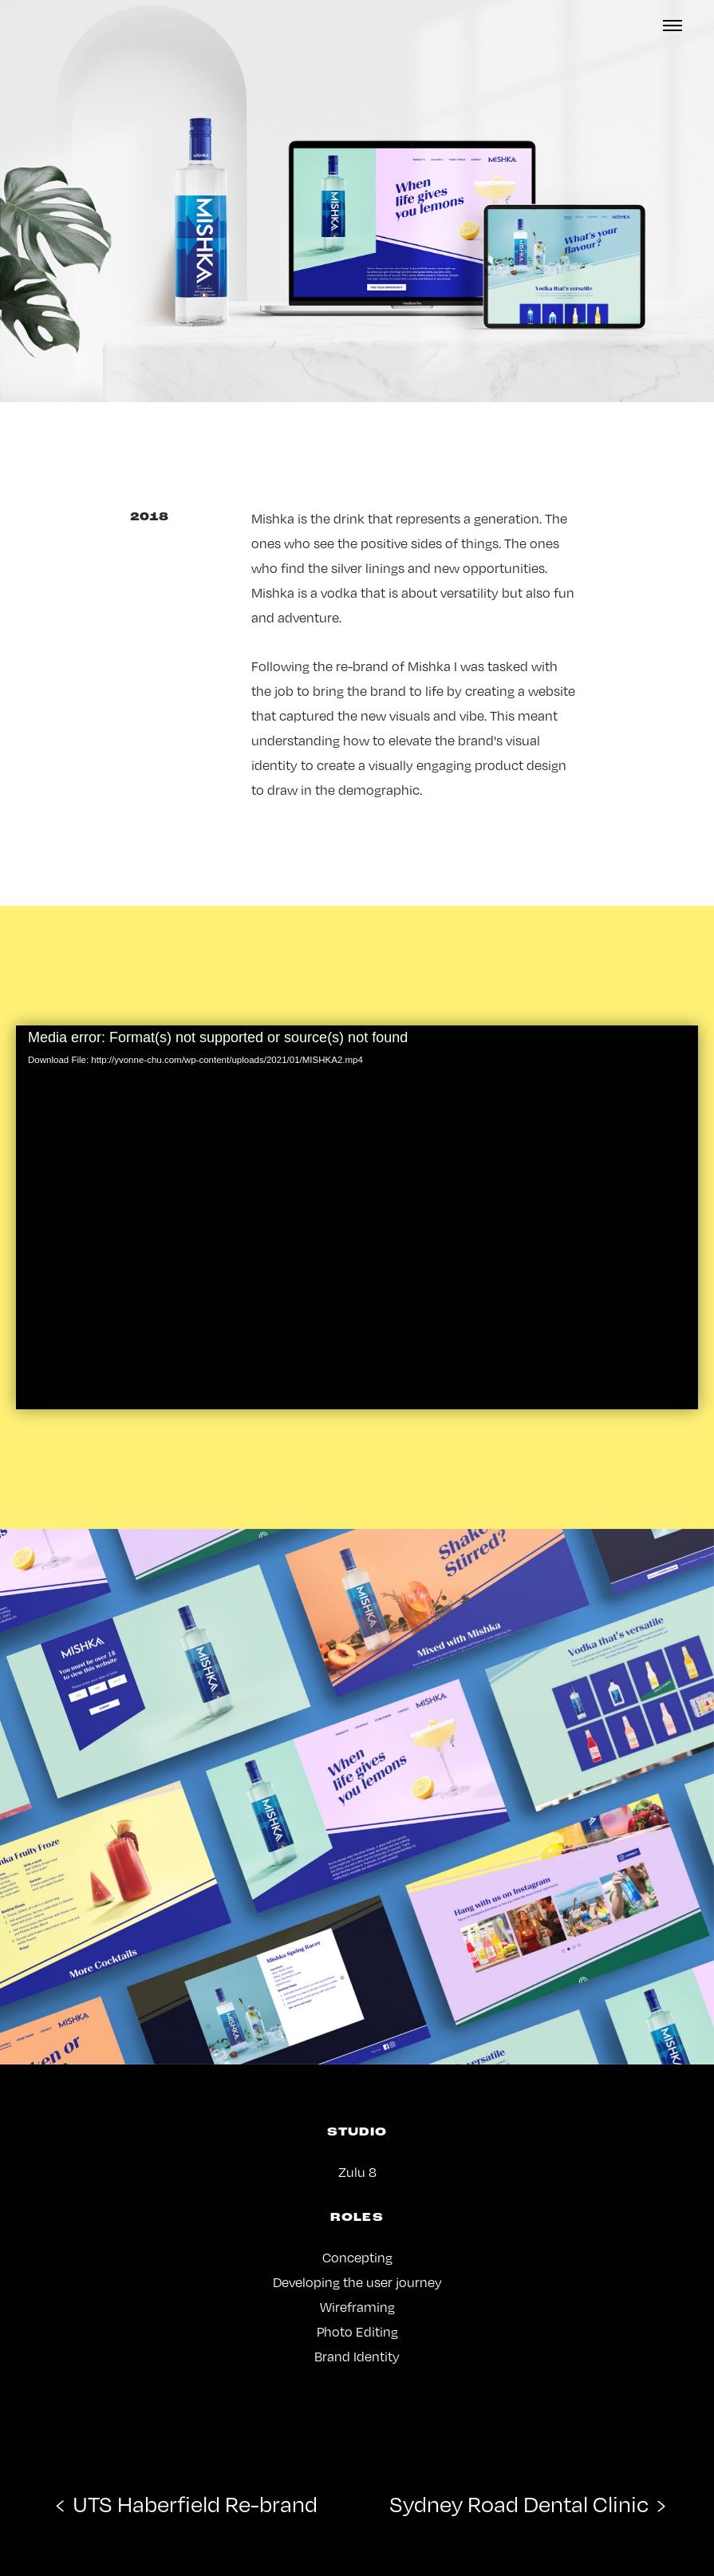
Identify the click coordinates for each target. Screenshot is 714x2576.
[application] (357, 1217)
